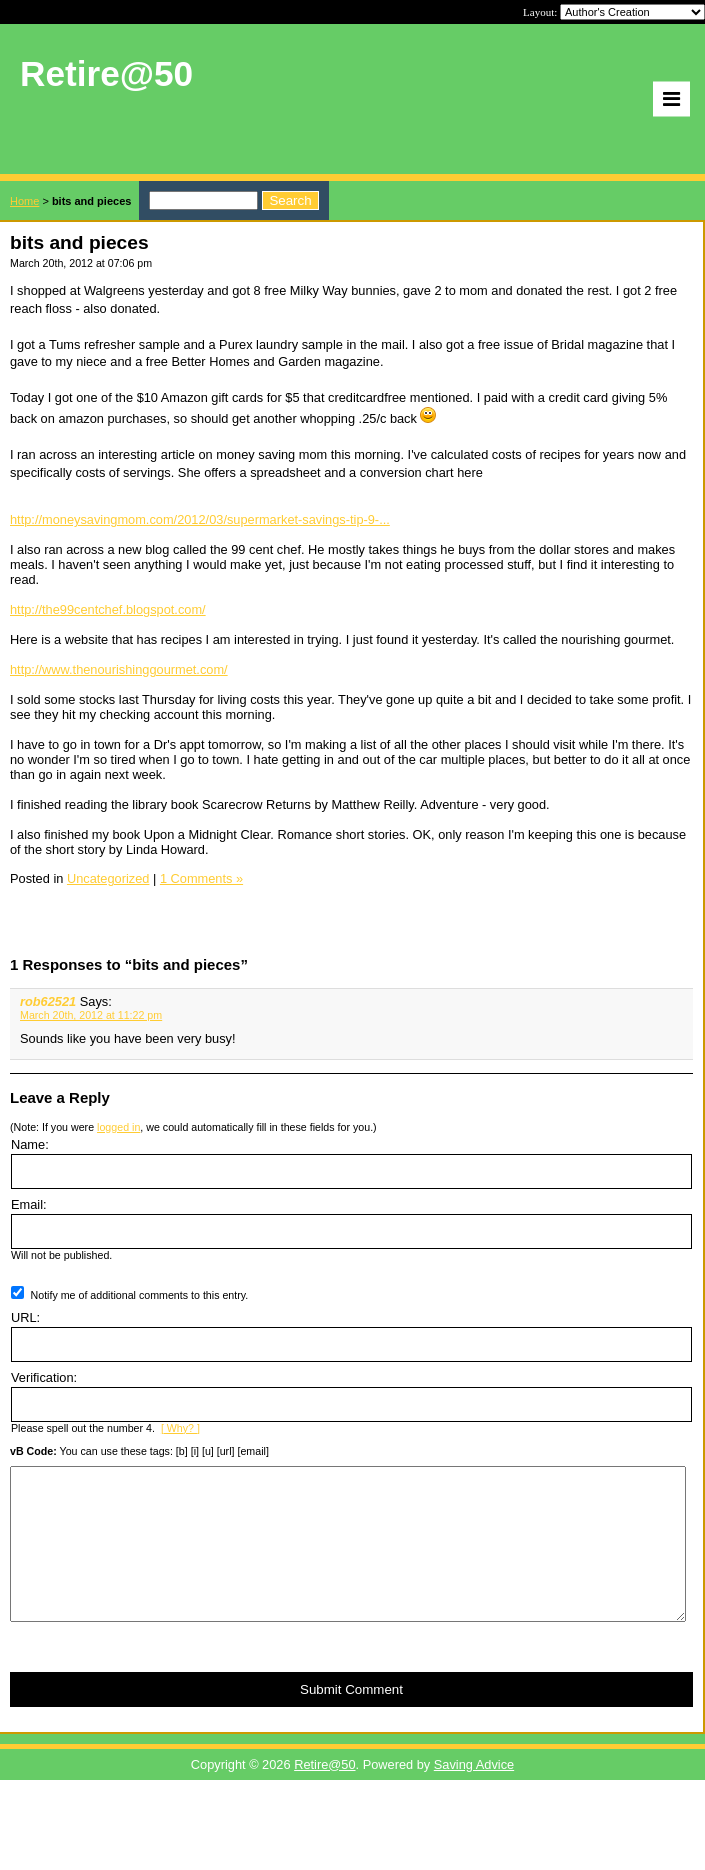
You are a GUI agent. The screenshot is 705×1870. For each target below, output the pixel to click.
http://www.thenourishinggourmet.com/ (119, 669)
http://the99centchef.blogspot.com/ (108, 609)
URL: (25, 1317)
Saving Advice (474, 1794)
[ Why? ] (180, 1428)
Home (24, 201)
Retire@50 (324, 1794)
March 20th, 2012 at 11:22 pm (91, 1015)
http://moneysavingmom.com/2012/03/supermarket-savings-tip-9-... (200, 519)
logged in (118, 1127)
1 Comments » (201, 878)
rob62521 (48, 1001)
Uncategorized (108, 878)
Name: (30, 1144)
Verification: (44, 1377)
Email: (29, 1204)
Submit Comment (351, 1719)
